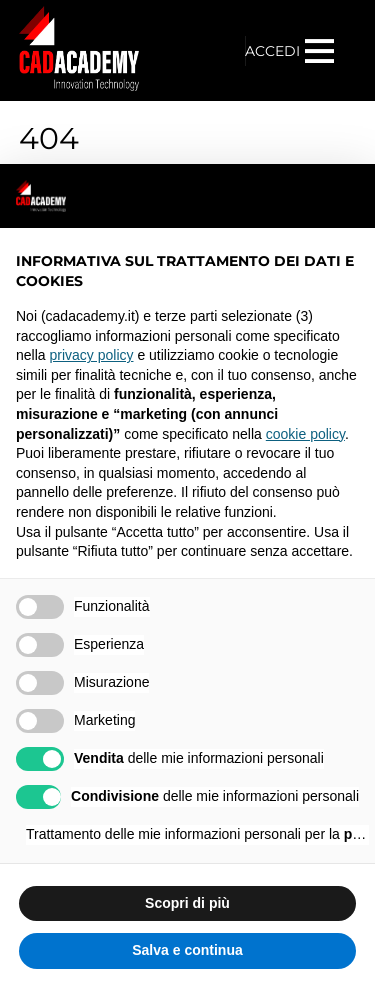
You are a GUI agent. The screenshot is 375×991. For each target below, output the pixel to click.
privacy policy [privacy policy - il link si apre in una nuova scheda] (91, 355)
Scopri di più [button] (187, 903)
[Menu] (322, 51)
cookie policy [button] (305, 434)
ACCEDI (272, 51)
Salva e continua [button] (187, 950)
